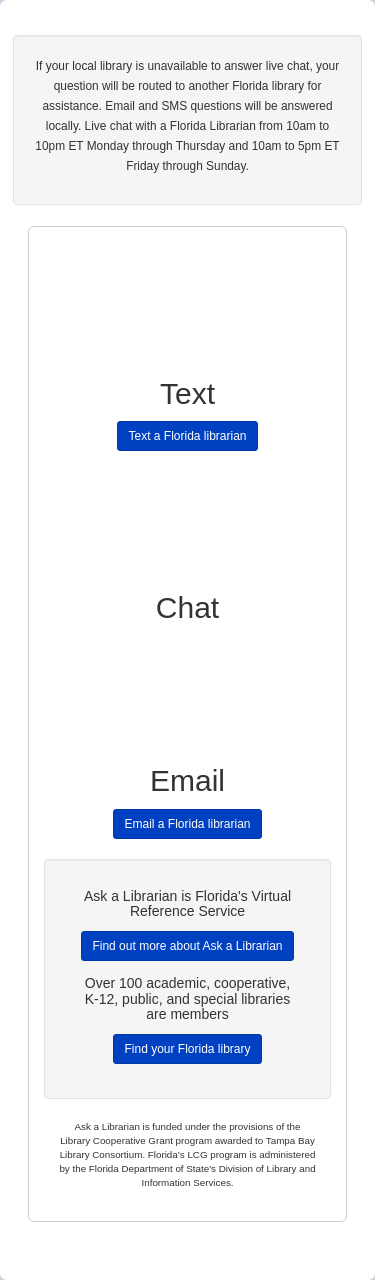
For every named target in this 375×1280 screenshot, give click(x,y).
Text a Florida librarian (187, 436)
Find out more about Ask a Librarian (187, 946)
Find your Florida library (187, 1049)
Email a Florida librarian (187, 824)
